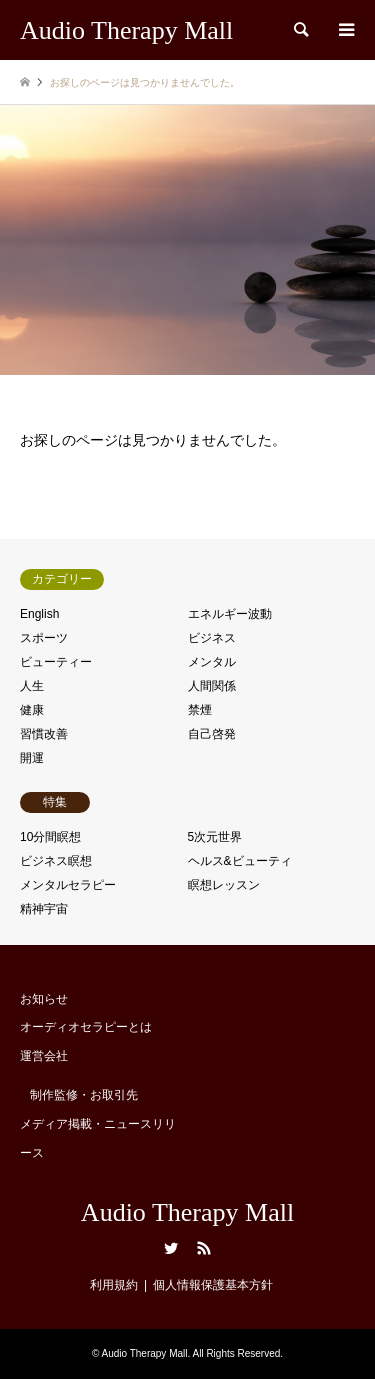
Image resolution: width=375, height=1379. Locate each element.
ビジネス (212, 638)
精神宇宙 (44, 909)
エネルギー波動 (230, 614)
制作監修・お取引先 (84, 1095)
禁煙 (200, 710)
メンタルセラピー (68, 885)
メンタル (212, 662)
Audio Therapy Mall (187, 1212)
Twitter (171, 1248)
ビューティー (56, 662)
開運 (32, 758)
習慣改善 (44, 734)
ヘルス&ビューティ (240, 861)
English (39, 614)
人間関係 (212, 686)
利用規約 (114, 1285)
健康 (32, 710)
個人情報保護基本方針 (213, 1285)
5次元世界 (215, 837)
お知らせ (44, 999)
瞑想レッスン (224, 885)
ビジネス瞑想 (56, 861)
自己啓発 (212, 734)
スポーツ (44, 638)
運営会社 (44, 1056)
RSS (204, 1248)
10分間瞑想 (50, 837)
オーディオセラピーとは (86, 1027)
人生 (32, 686)
